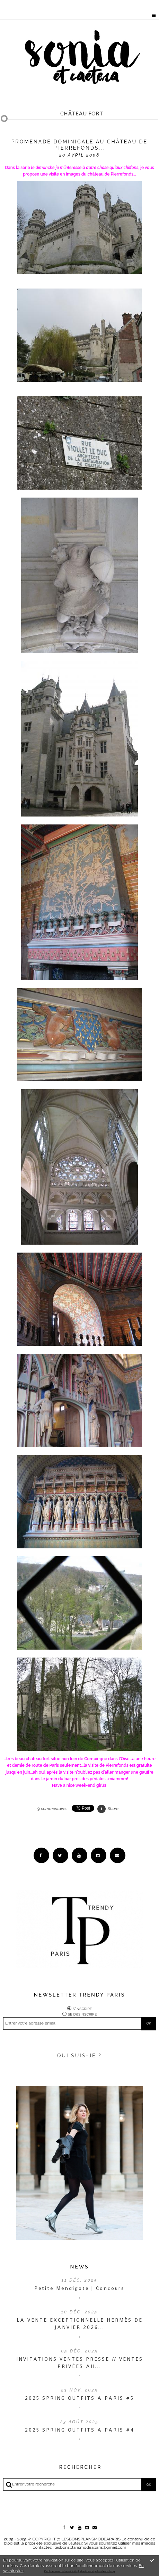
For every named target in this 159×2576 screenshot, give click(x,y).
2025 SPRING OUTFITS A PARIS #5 (79, 2398)
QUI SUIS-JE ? (79, 2055)
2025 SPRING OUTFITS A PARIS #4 (79, 2430)
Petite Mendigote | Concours (79, 2288)
